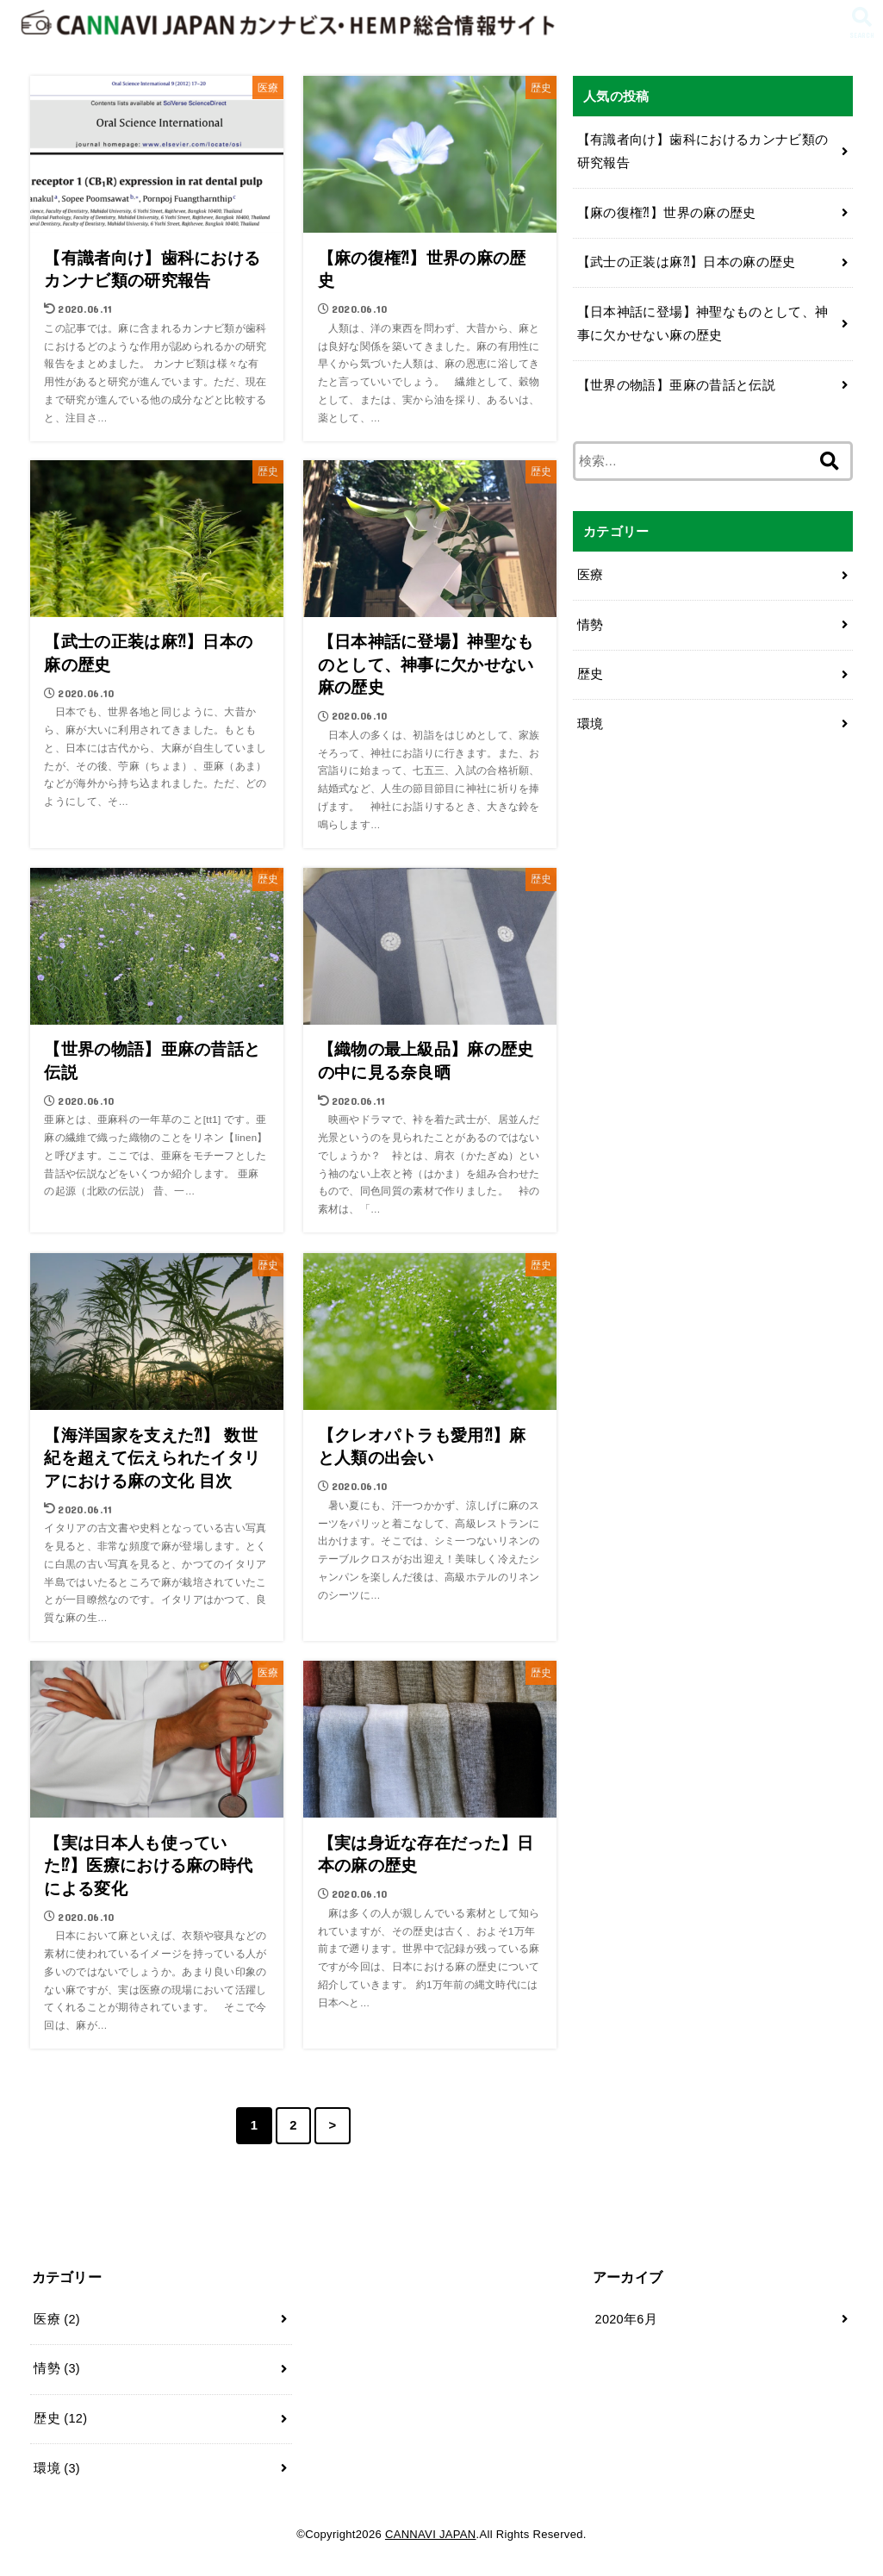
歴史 (590, 674)
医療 (590, 575)
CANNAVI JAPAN (430, 2534)
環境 (590, 724)
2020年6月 (626, 2319)
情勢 (590, 625)
